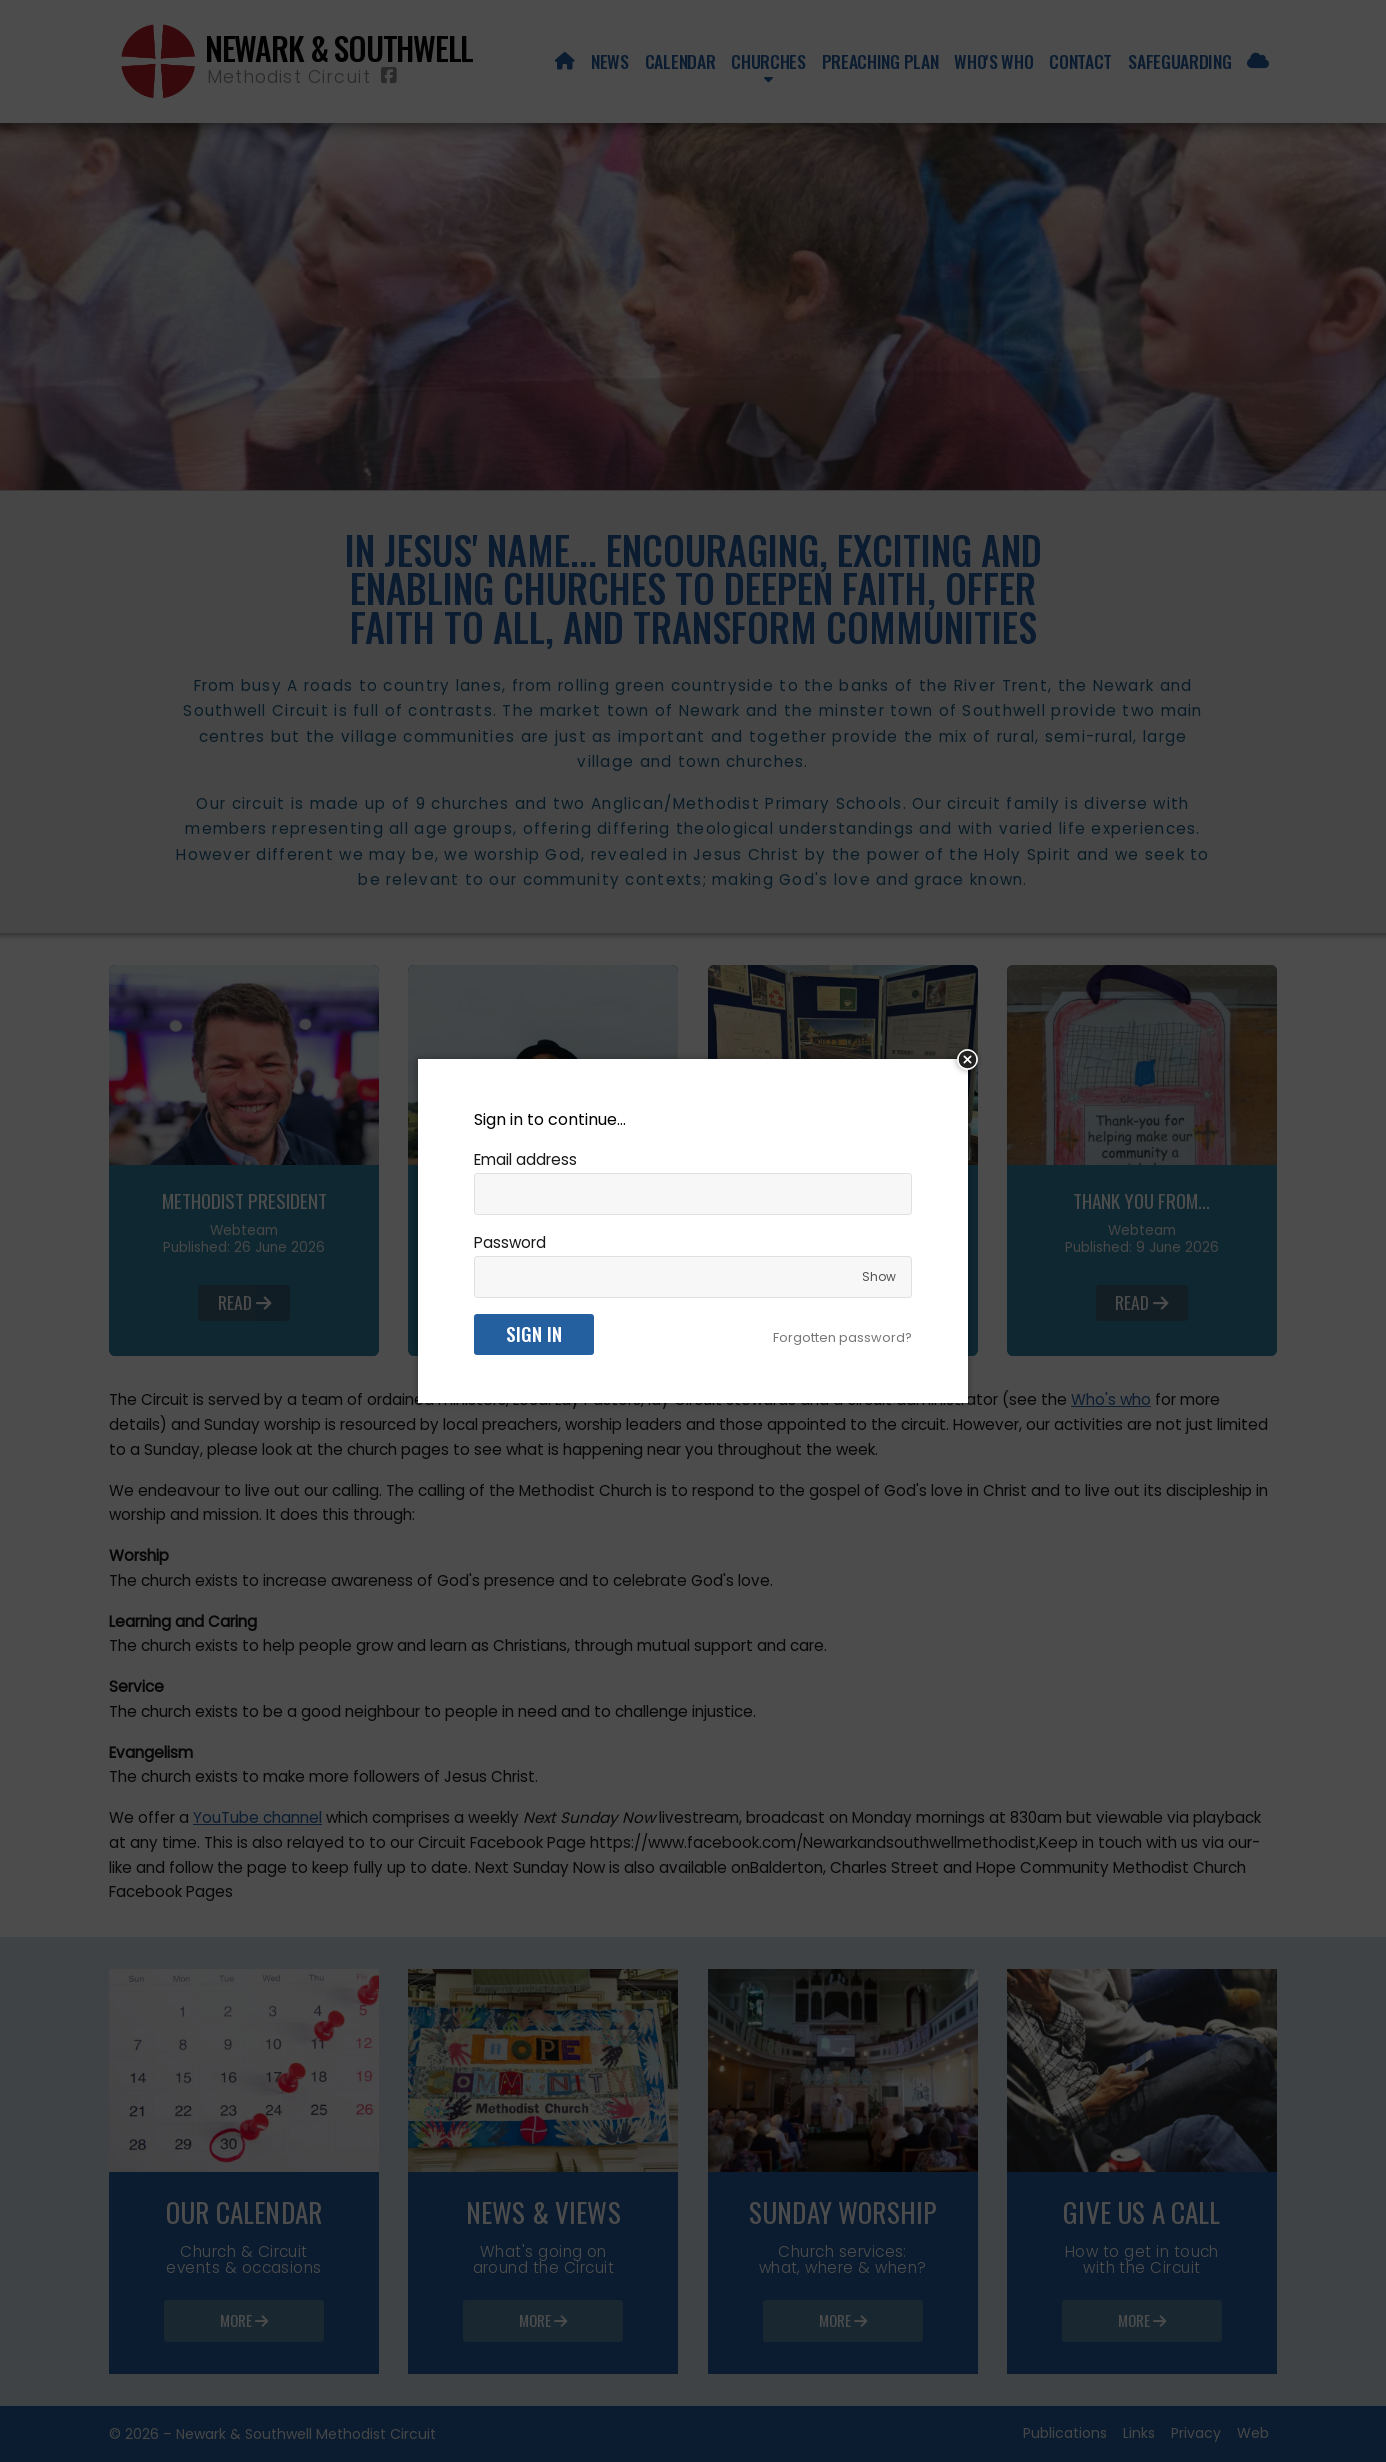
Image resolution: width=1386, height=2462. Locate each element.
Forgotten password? (842, 1337)
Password (510, 1242)
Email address (525, 1159)
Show (879, 1276)
